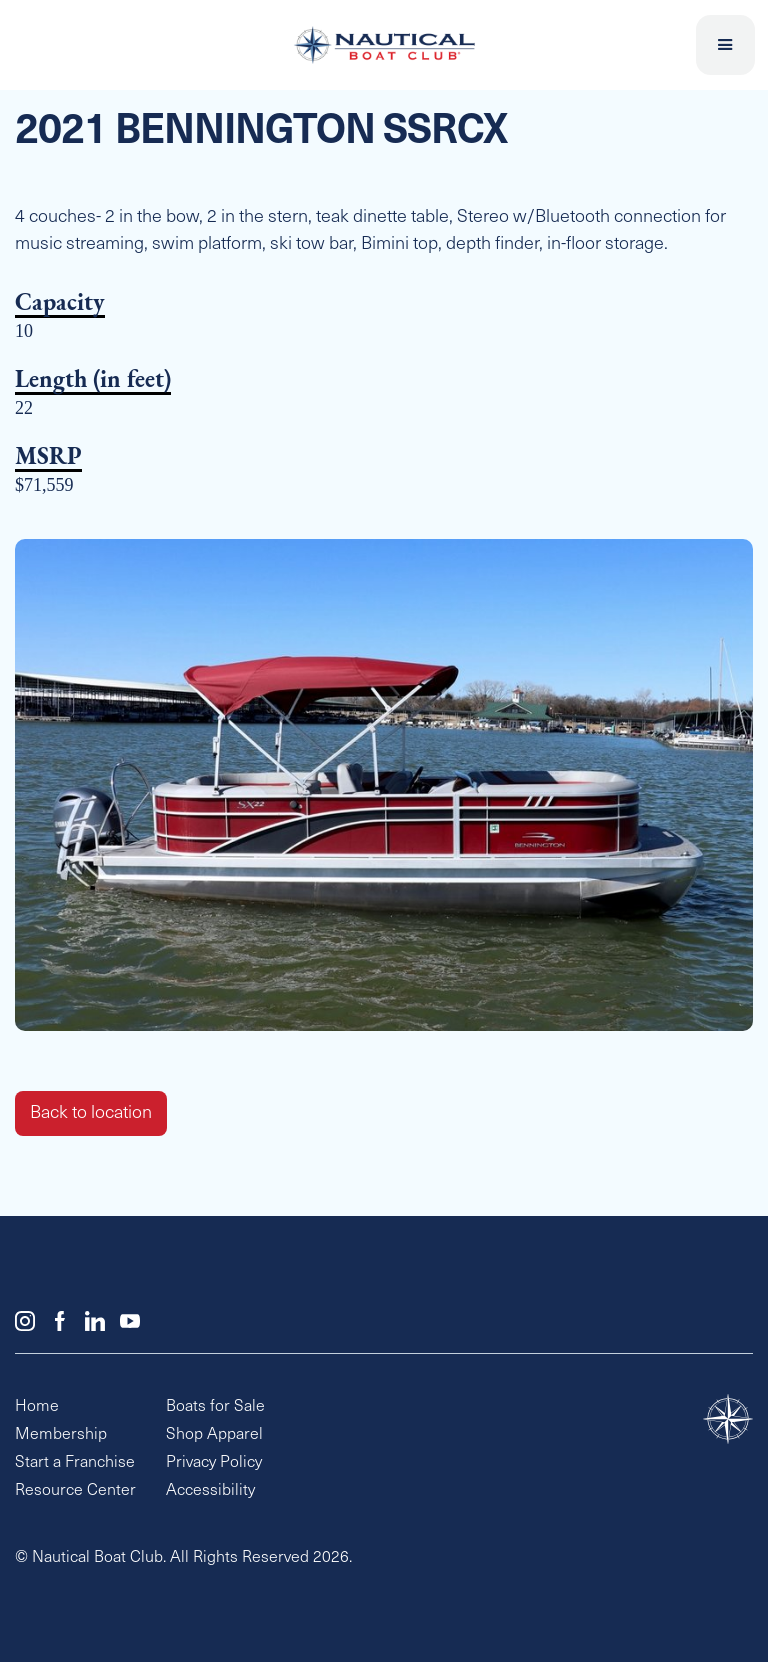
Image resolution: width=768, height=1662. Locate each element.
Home (37, 1407)
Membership (61, 1435)
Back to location (91, 1113)
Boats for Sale (215, 1407)
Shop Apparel (214, 1435)
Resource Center (75, 1491)
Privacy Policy (214, 1463)
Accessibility (210, 1491)
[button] (726, 45)
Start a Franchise (75, 1463)
